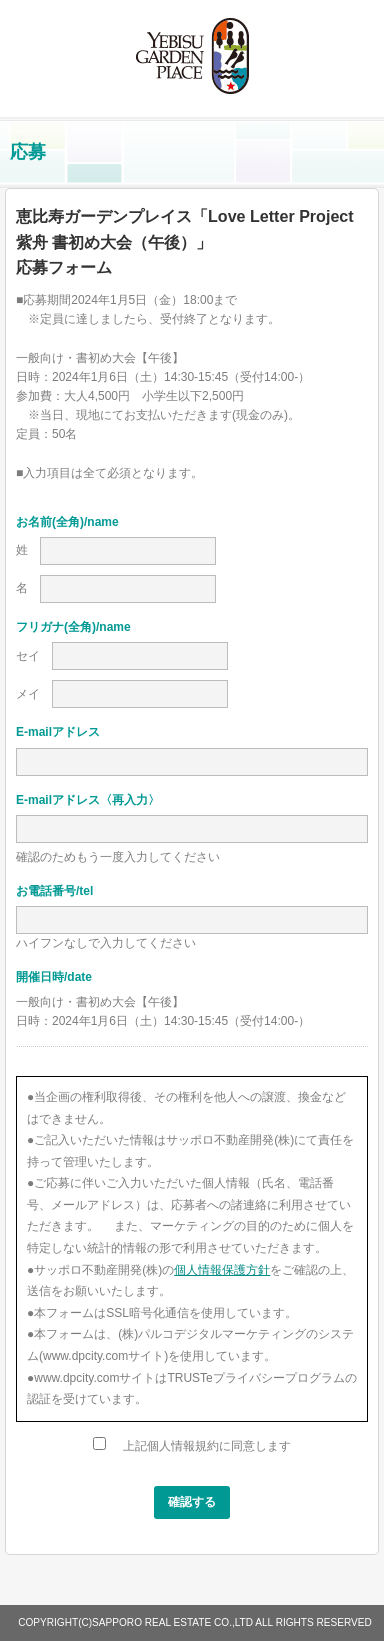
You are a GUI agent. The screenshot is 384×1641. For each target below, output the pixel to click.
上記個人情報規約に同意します (192, 1446)
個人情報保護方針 (222, 1270)
